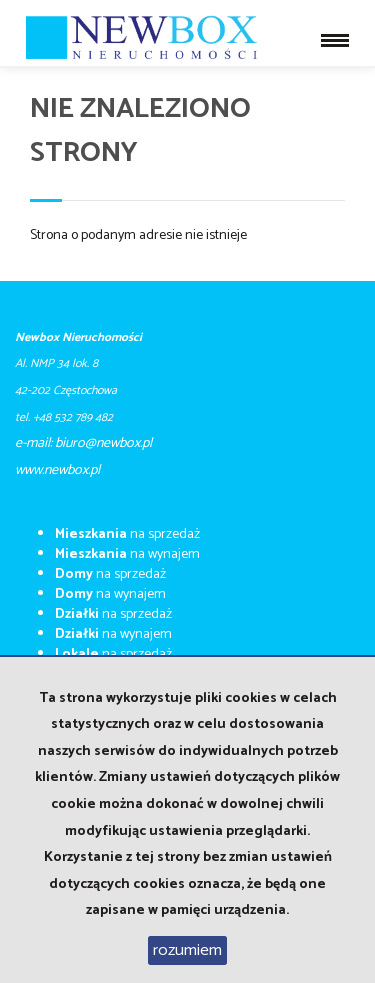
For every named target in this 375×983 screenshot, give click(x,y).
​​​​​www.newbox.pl (57, 470)
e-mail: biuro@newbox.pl (83, 443)
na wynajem (127, 554)
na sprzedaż (127, 534)
